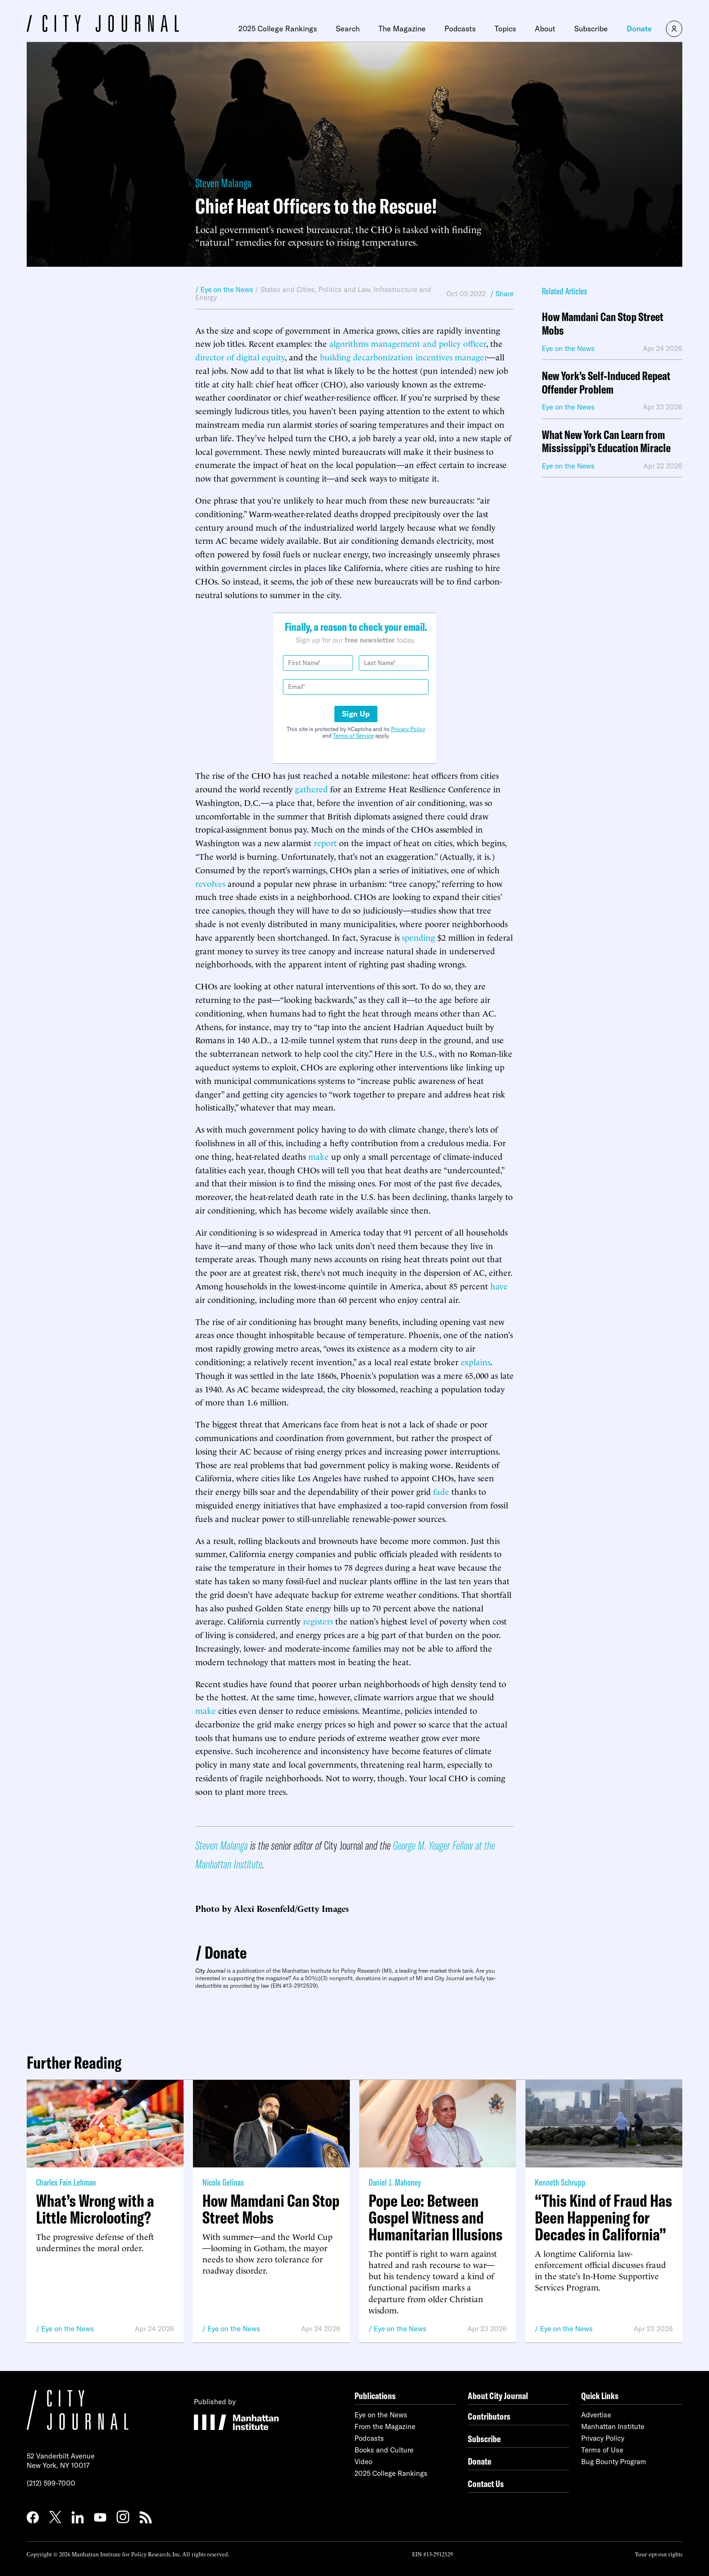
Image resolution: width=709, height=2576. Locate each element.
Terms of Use (602, 2449)
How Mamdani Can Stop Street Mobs (602, 323)
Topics (505, 28)
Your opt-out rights (658, 2554)
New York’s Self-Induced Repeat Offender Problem (606, 382)
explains (475, 1361)
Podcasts (460, 28)
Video (363, 2461)
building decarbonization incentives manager (403, 356)
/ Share (502, 294)
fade (441, 1491)
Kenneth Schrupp (560, 2182)
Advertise (596, 2414)
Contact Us (486, 2483)
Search (348, 28)
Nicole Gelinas (223, 2182)
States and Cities (287, 289)
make (318, 1156)
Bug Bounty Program (613, 2461)
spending (418, 937)
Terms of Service (353, 735)
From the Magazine (384, 2426)
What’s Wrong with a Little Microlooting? (95, 2209)
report (325, 842)
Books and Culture (384, 2449)
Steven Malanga (223, 183)
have (499, 1285)
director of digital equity (240, 356)
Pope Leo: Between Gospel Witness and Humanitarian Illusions (435, 2217)
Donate (639, 28)
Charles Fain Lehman (66, 2182)
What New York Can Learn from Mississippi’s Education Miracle (606, 441)
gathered (311, 788)
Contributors (489, 2416)
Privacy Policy (408, 728)
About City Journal (498, 2395)
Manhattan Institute (612, 2426)
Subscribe (591, 28)
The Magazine (402, 28)
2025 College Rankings (277, 28)
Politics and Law (344, 289)
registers (318, 1620)
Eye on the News (67, 2328)
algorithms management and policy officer (407, 343)
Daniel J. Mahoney (395, 2182)
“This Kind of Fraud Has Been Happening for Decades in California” (603, 2217)
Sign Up (356, 713)
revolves (210, 883)
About (545, 28)
